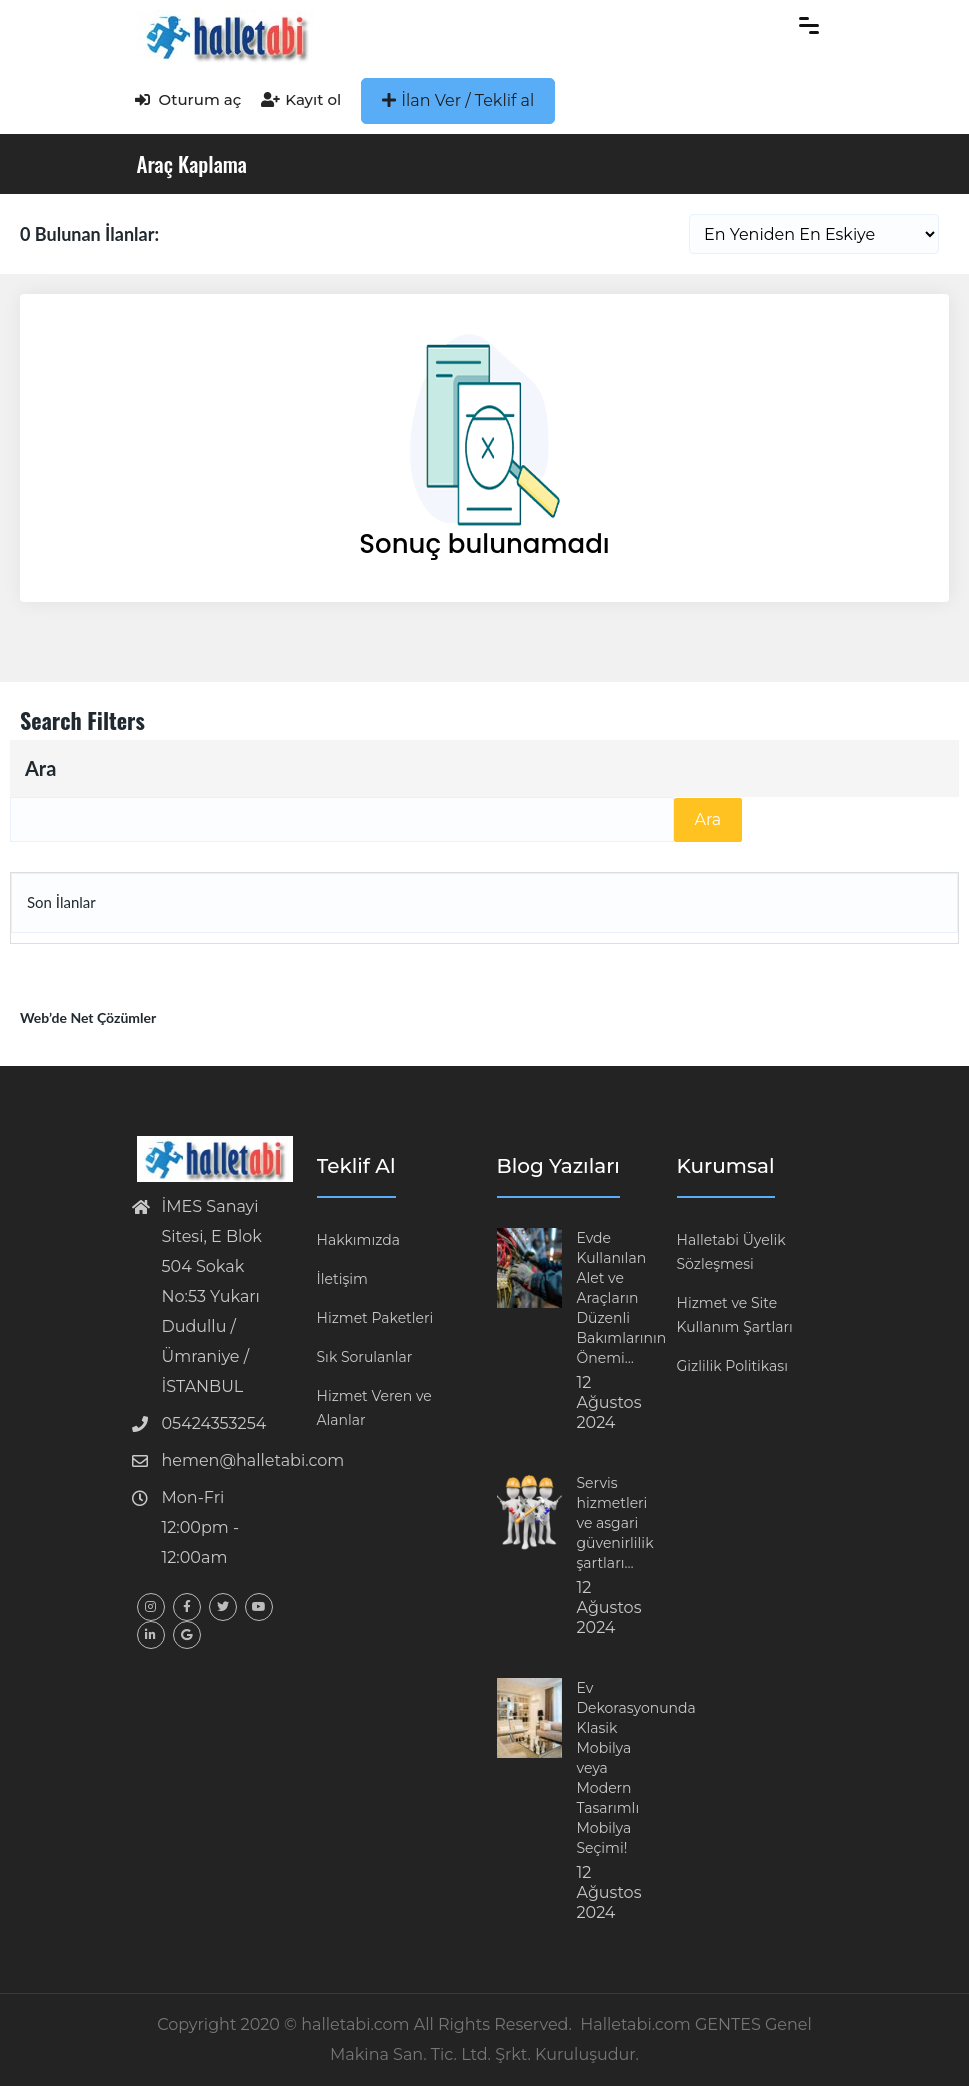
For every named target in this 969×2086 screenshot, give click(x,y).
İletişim (342, 1279)
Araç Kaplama (192, 163)
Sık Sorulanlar (365, 1357)
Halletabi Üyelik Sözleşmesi (731, 1252)
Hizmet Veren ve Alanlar (374, 1408)
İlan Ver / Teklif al (458, 100)
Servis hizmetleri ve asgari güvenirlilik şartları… (615, 1523)
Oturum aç (188, 99)
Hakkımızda (358, 1240)
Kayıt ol (301, 99)
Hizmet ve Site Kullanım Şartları (735, 1315)
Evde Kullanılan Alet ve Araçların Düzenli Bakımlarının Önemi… (622, 1298)
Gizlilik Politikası (732, 1366)
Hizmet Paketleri (375, 1318)
